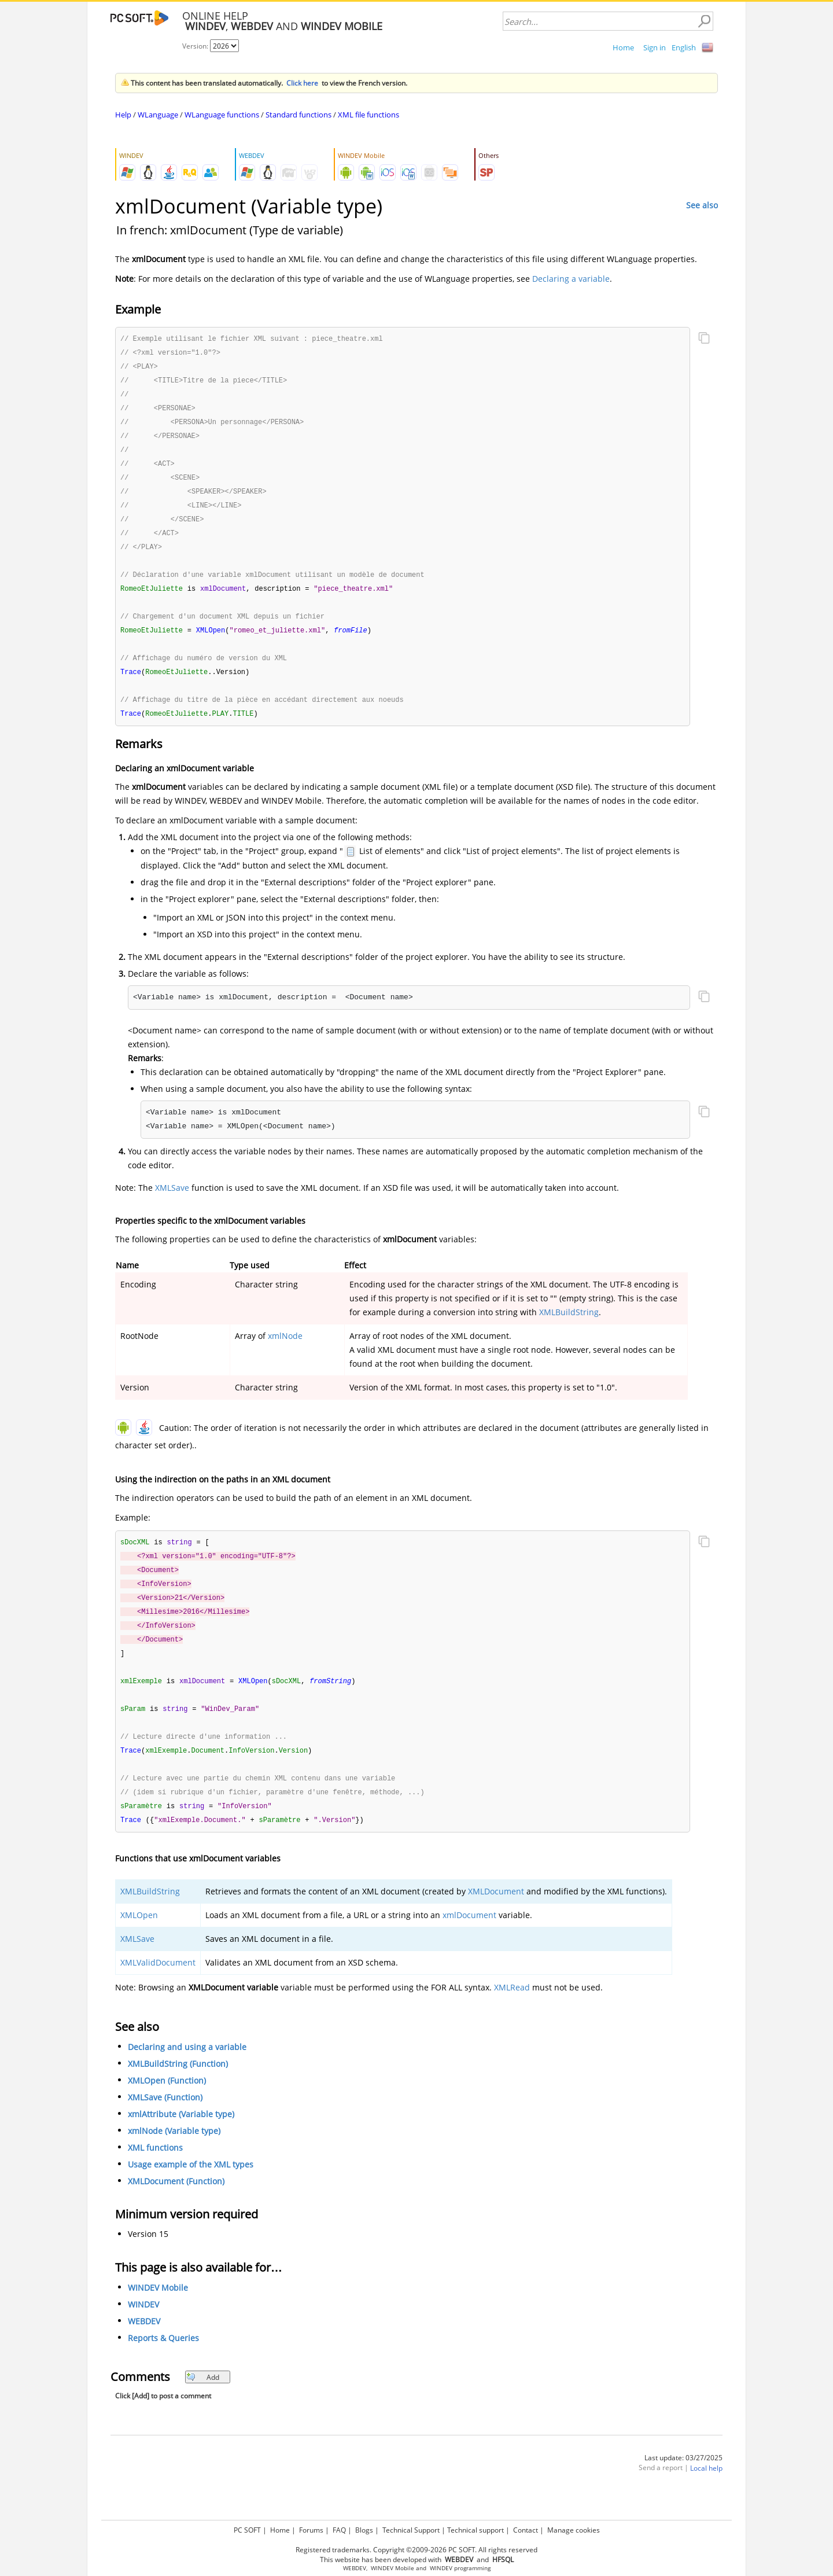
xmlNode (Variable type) (174, 2155)
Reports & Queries (163, 2362)
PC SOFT (247, 2530)
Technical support (475, 2530)
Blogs (364, 2530)
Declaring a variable (571, 278)
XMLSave (172, 1201)
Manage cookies (573, 2530)
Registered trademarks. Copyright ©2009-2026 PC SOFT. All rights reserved (416, 2550)
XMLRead (512, 2010)
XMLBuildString (569, 1325)
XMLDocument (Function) (176, 2205)
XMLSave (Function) (165, 2121)
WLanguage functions (222, 114)
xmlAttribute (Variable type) (181, 2138)
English (684, 47)
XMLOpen (139, 1938)
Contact (525, 2530)
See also (702, 205)
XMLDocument (496, 1914)
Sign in (654, 47)
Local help (706, 2492)
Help (123, 114)
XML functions (155, 2171)
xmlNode (285, 1349)
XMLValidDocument (158, 1986)
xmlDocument (469, 1938)
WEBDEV (144, 2345)
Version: (196, 46)
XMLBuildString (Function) (178, 2087)
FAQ (339, 2530)
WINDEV (143, 2328)
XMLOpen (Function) (167, 2104)
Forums (311, 2530)
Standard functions (298, 114)
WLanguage (158, 114)
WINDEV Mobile (158, 2311)
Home (623, 47)
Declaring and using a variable (187, 2071)
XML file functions (368, 114)
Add (202, 2401)
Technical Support (411, 2530)
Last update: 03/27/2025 (683, 2481)
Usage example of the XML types (190, 2188)
